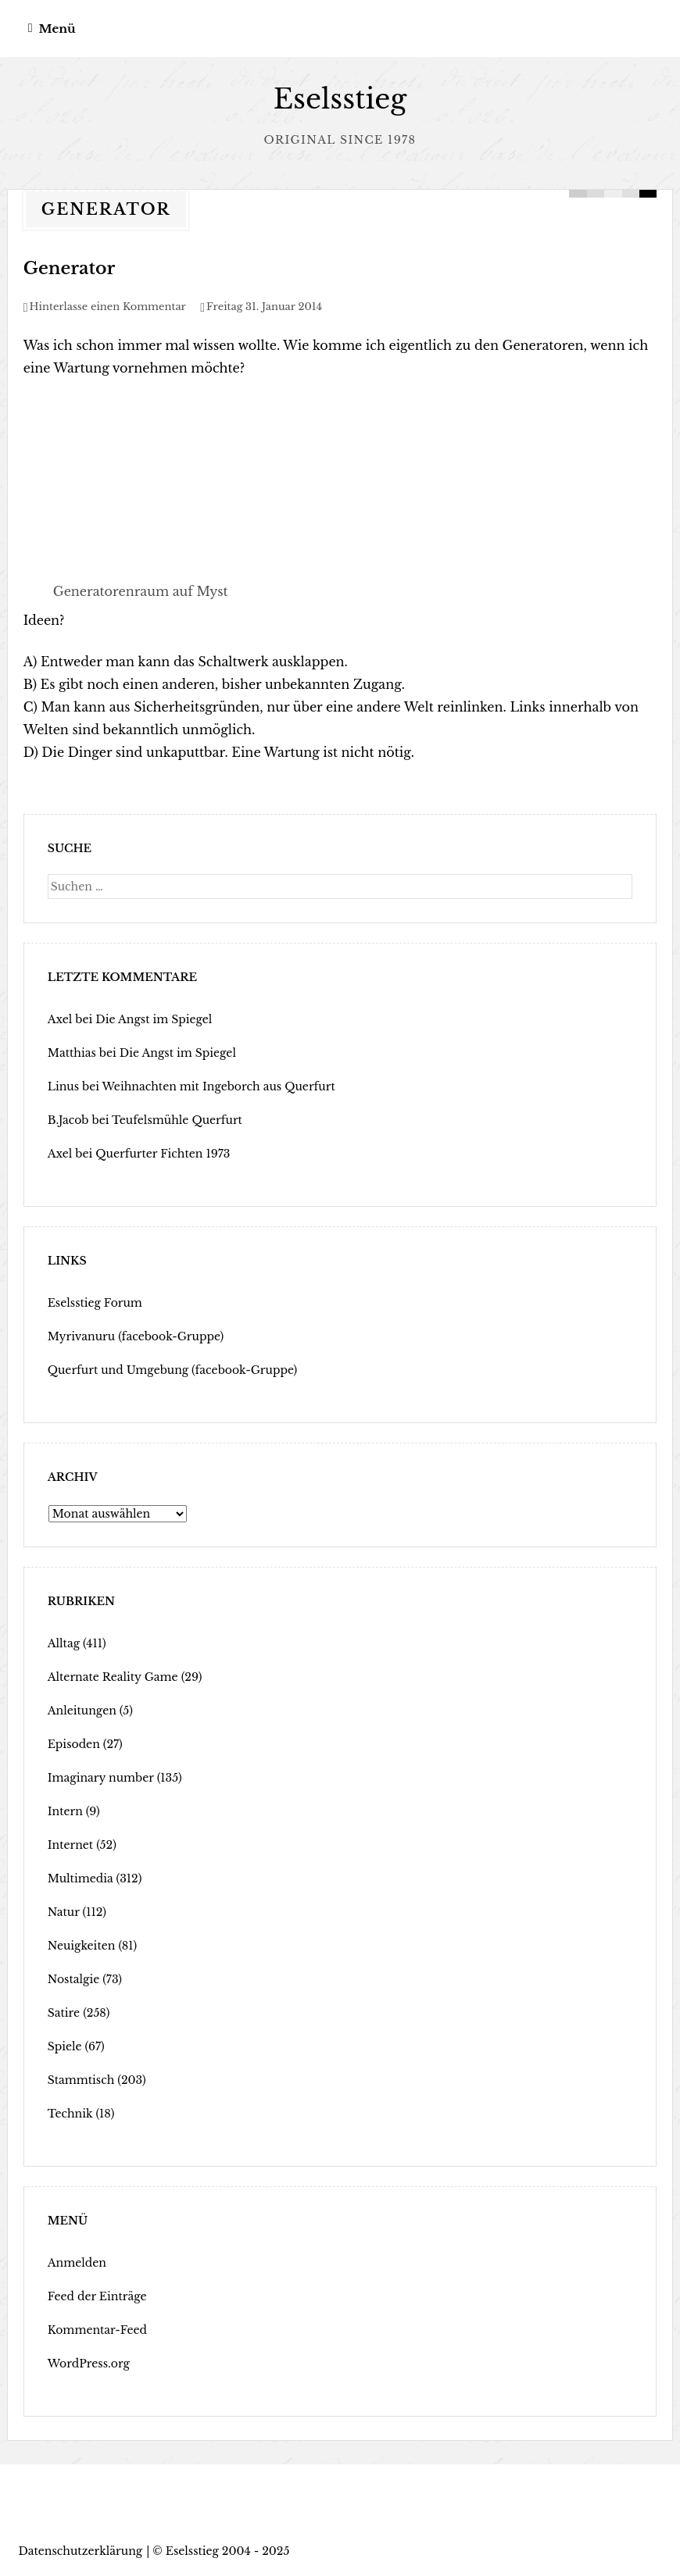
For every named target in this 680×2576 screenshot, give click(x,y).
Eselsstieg (340, 99)
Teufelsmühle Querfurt (177, 1120)
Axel (60, 1019)
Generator (69, 268)
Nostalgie (74, 1979)
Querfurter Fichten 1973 (162, 1154)
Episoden (74, 1744)
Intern (65, 1811)
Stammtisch (81, 2080)
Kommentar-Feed (97, 2330)
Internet (70, 1845)
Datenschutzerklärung (81, 2551)
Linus (63, 1086)
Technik (70, 2114)
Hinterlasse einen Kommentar (108, 306)
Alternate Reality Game (113, 1677)
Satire (64, 2013)
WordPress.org (89, 2364)
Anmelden (77, 2263)
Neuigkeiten (82, 1946)
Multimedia (80, 1878)
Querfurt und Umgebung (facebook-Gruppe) (173, 1370)
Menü (57, 28)
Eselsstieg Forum (95, 1303)
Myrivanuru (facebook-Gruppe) (136, 1336)
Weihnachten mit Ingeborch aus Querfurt (218, 1086)
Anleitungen (82, 1711)
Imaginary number (101, 1778)
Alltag (64, 1643)
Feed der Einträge (97, 2296)
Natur (64, 1912)
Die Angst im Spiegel (153, 1019)
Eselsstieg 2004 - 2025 (228, 2551)
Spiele (65, 2046)
